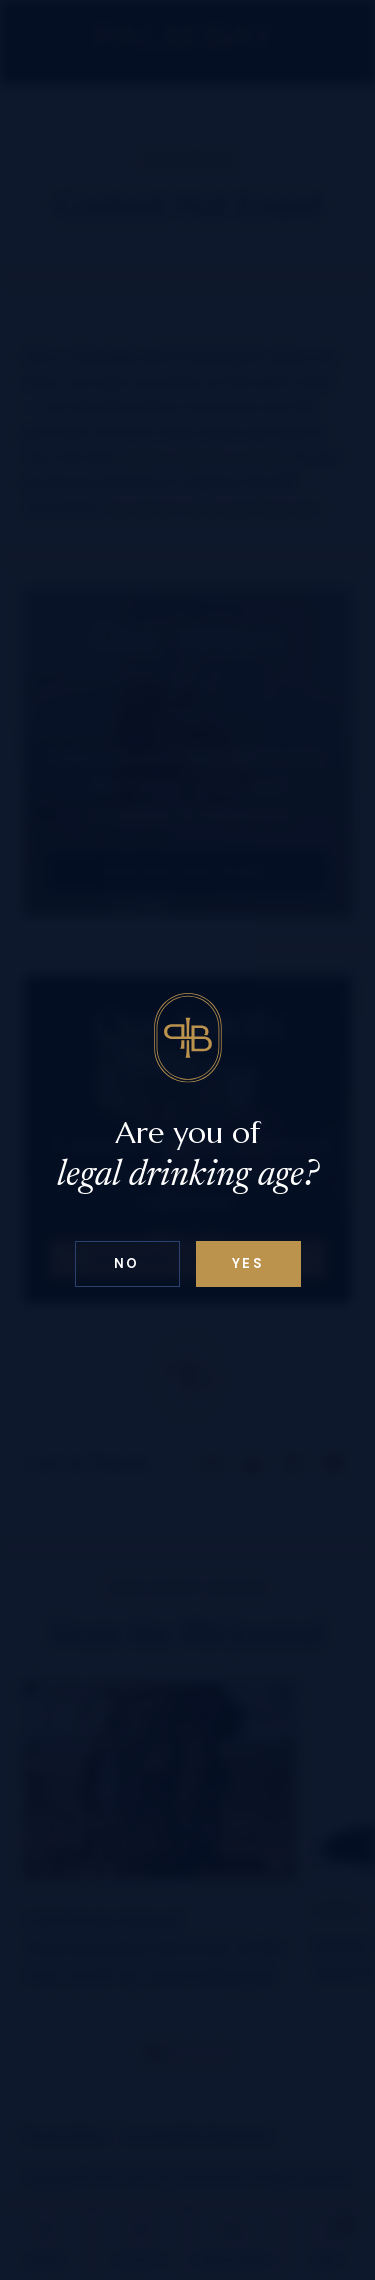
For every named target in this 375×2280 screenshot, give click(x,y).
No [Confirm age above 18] (127, 1263)
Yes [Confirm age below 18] (248, 1263)
